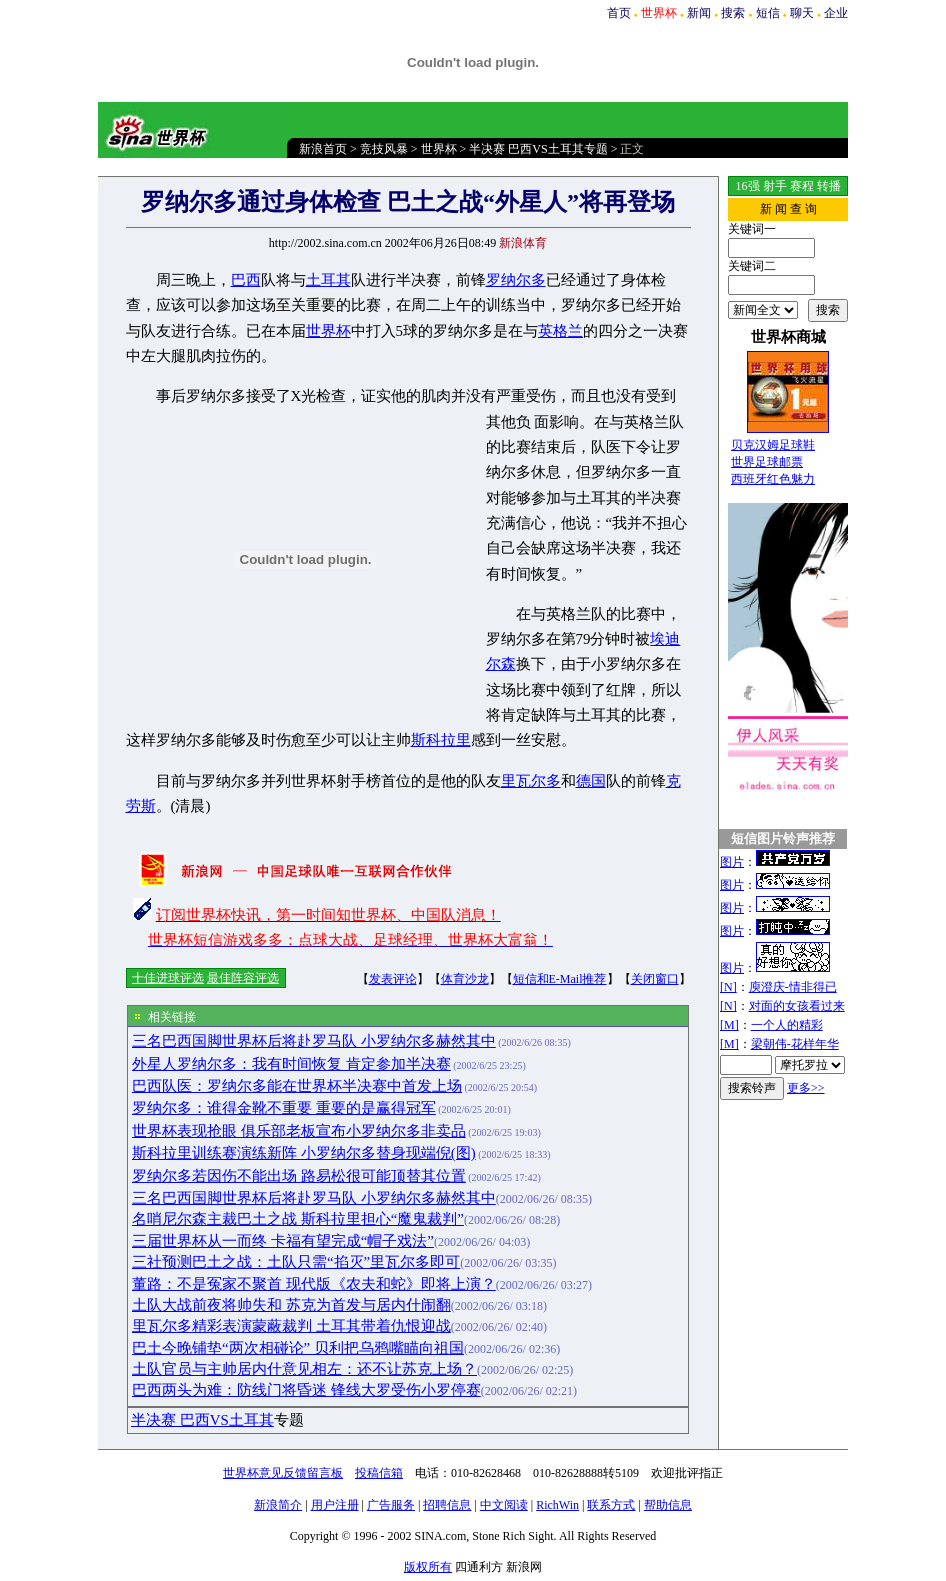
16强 (748, 186)
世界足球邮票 (767, 462)
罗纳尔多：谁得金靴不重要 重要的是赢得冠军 (284, 1108)
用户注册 (335, 1505)
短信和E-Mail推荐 (560, 979)
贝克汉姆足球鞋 (773, 445)
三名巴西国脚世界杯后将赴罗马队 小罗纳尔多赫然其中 (314, 1041)
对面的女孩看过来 (797, 1006)
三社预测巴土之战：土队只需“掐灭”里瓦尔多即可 (296, 1262)
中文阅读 (504, 1505)
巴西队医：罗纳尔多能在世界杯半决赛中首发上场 (297, 1086)
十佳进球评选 (168, 978)
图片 (732, 862)
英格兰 (560, 331)
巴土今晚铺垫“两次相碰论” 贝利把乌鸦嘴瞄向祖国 (298, 1348)
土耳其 (328, 280)
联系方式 (611, 1505)
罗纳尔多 (516, 280)
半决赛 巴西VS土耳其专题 (538, 149)
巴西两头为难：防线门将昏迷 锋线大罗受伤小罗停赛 (306, 1390)
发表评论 (393, 979)
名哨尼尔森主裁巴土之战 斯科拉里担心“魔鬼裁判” (298, 1219)
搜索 (733, 13)
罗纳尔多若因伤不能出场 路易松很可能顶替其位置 (299, 1176)
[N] (728, 987)
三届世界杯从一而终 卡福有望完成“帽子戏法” (283, 1241)
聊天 (802, 13)
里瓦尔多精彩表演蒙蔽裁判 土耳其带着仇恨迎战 (291, 1326)
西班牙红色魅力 (773, 479)
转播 (829, 186)
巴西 (246, 280)
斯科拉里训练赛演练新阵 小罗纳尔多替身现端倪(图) (304, 1153)
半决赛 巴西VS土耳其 (202, 1420)
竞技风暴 (384, 149)
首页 (619, 13)
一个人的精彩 (787, 1025)
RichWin (557, 1505)
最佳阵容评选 (243, 978)
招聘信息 (447, 1505)
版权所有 (428, 1567)
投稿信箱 (379, 1473)
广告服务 (391, 1505)
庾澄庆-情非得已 (793, 987)
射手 (775, 186)
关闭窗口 (655, 979)
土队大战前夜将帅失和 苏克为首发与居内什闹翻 (291, 1305)
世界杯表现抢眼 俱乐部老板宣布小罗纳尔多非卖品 (299, 1131)
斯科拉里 (441, 740)
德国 (591, 781)
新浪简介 (278, 1505)
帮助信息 (668, 1505)
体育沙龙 (465, 979)
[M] (729, 1025)
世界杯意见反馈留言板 (283, 1473)
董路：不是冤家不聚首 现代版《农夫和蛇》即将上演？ (314, 1284)
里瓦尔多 (531, 781)
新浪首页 (323, 149)
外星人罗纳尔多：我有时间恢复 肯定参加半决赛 (291, 1064)
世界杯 (439, 149)
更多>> (806, 1088)
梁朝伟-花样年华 (795, 1044)
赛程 (802, 186)
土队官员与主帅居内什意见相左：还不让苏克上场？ (304, 1369)
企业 (836, 13)
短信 (768, 13)
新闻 (699, 13)
